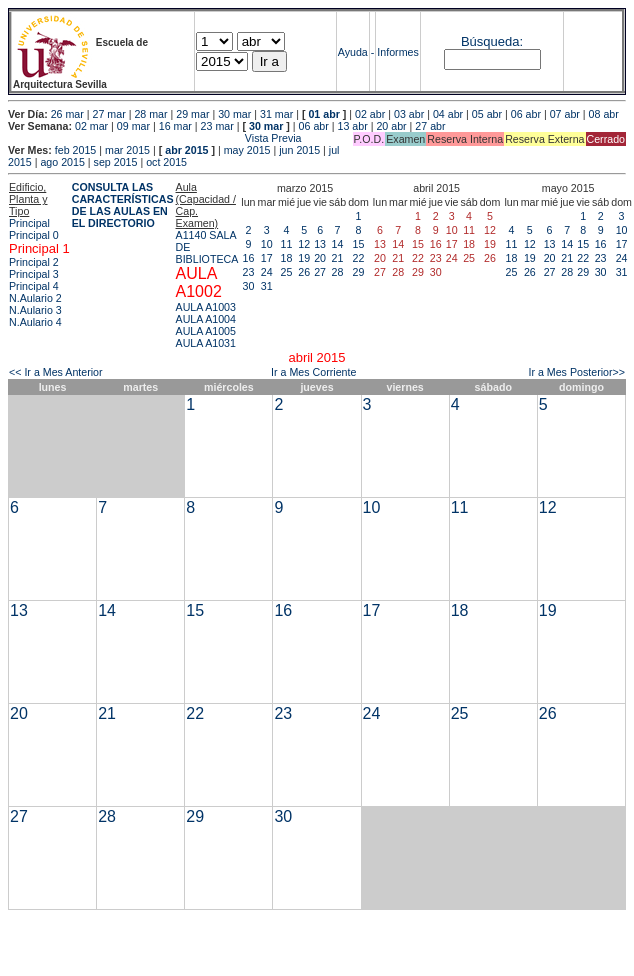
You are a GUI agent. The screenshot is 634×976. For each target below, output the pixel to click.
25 (287, 272)
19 (304, 258)
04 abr (448, 114)
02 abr (370, 114)
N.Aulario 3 (35, 310)
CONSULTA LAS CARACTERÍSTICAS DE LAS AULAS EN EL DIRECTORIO (123, 205)
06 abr (526, 114)
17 (267, 258)
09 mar (133, 126)
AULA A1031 (206, 343)
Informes (397, 52)
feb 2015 (75, 150)
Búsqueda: (492, 41)
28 (338, 272)
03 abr (409, 114)
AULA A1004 (206, 319)
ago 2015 (62, 162)
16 (249, 258)
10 (267, 244)
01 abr (323, 114)
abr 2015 (186, 150)
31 (267, 286)
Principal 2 (34, 262)
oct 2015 (166, 162)
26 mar (67, 114)
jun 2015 (299, 150)
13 (320, 244)
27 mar (109, 114)
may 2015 (247, 150)
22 (359, 258)
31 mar (276, 114)
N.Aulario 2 (35, 298)
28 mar (150, 114)
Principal (29, 223)
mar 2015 (127, 150)
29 (359, 272)
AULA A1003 (206, 307)
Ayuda (353, 52)
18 (287, 258)
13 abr (352, 126)
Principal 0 (34, 235)
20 (320, 258)
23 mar (217, 126)
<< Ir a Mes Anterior (56, 372)
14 (338, 244)
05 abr (487, 114)
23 (249, 272)
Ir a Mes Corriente (313, 372)
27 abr (430, 126)
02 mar (91, 126)
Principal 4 (34, 286)
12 (304, 244)
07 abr (565, 114)
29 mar (192, 114)
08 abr (604, 114)
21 (338, 258)
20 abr (391, 126)
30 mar (234, 114)
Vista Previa (155, 138)
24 (267, 272)
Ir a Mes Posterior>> (576, 372)
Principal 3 (34, 274)
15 (359, 244)
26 (304, 272)
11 (287, 244)
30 (249, 286)
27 (320, 272)
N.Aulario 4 (35, 322)
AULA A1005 (206, 331)
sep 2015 (116, 162)
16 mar (175, 126)
